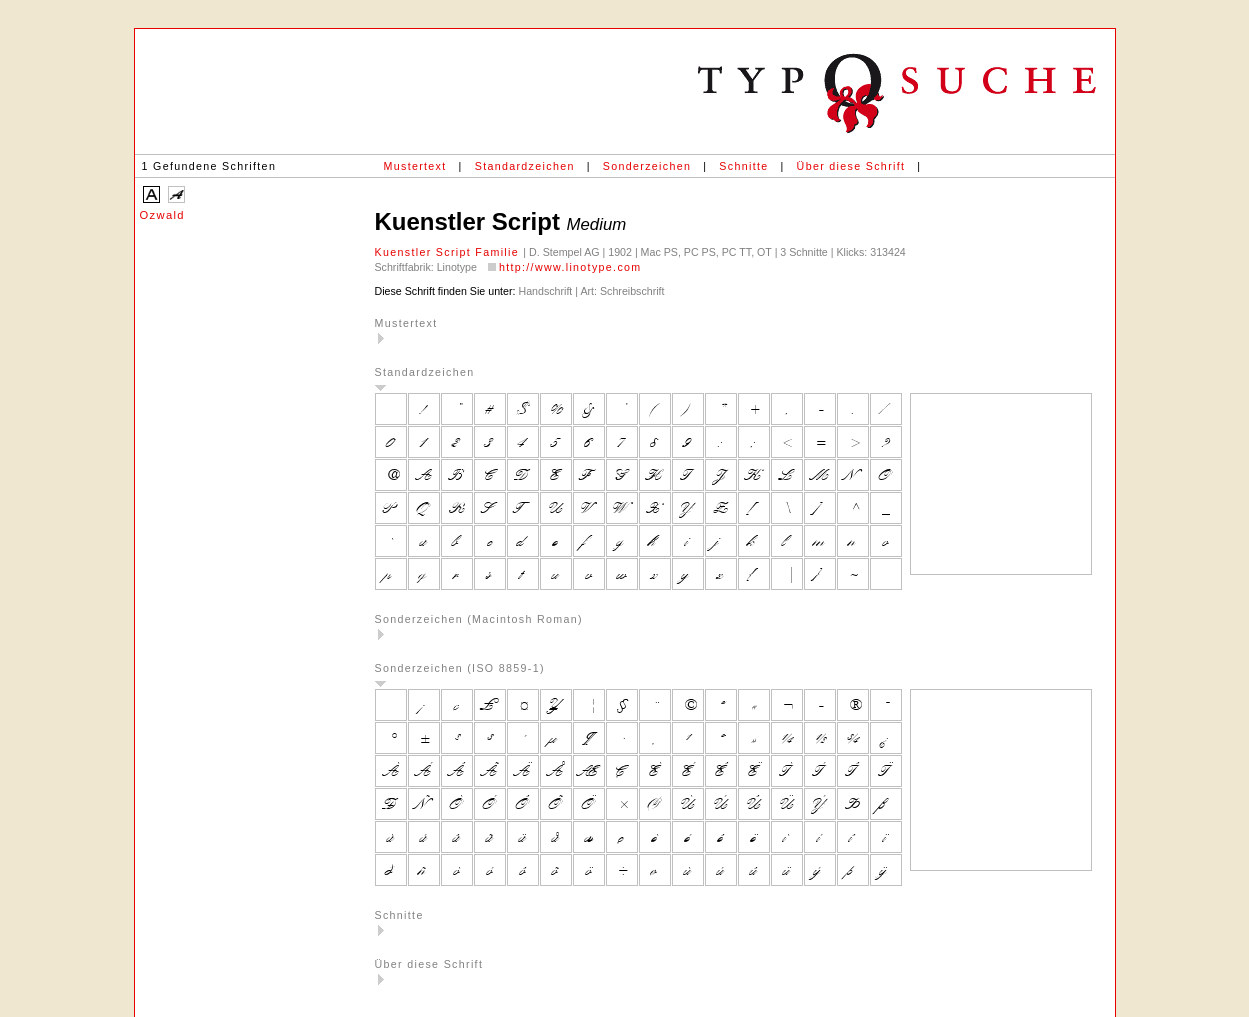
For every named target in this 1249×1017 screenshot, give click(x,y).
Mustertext (415, 166)
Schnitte (743, 166)
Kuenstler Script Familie (449, 252)
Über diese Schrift (851, 166)
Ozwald (162, 215)
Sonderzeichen (647, 166)
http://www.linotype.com (570, 267)
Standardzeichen (525, 166)
